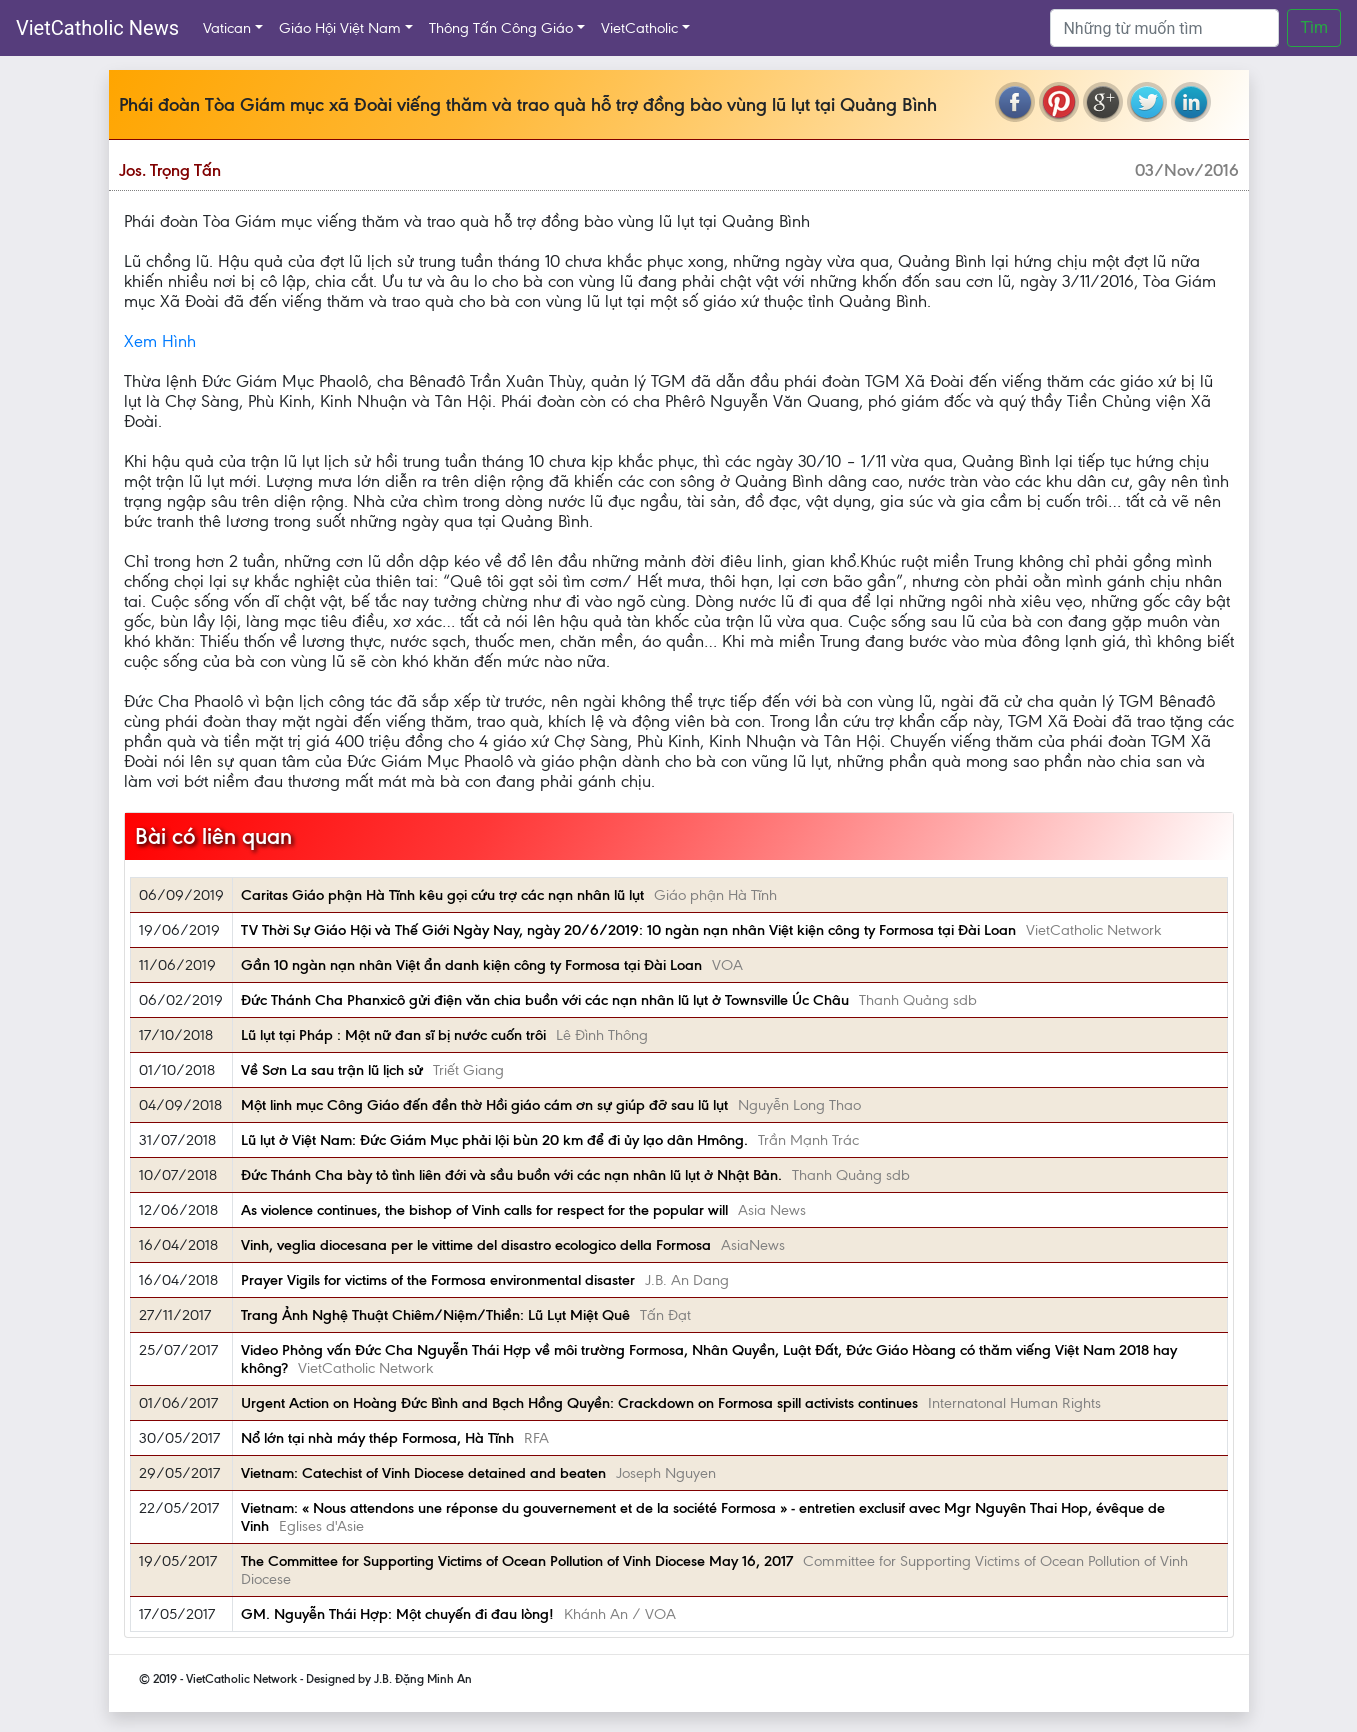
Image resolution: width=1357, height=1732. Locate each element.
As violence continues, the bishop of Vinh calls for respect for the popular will (484, 1210)
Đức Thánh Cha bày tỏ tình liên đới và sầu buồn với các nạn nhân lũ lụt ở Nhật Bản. (511, 1175)
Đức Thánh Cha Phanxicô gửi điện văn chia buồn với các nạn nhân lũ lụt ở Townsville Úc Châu (545, 1000)
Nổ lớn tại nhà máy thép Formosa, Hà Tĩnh (377, 1438)
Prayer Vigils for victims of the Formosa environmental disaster (438, 1280)
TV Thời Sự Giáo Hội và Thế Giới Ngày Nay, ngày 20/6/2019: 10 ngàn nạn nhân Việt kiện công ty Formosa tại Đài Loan (628, 930)
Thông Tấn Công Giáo (501, 28)
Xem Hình (160, 341)
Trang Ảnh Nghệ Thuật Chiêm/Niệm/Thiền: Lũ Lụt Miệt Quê (435, 1315)
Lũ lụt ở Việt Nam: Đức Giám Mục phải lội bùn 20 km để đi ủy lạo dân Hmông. (494, 1140)
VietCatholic (639, 28)
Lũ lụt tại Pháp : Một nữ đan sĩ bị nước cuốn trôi (393, 1035)
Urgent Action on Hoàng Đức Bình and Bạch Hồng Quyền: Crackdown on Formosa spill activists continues (579, 1403)
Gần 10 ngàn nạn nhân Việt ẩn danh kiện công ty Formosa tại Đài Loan (471, 965)
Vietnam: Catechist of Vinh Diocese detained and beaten (423, 1473)
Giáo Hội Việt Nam (340, 28)
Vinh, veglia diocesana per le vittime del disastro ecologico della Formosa (476, 1245)
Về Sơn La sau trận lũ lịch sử (332, 1070)
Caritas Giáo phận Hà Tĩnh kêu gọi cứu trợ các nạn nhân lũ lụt (442, 895)
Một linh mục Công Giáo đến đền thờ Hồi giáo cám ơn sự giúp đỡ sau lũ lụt (484, 1105)
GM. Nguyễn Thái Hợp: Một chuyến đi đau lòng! (397, 1614)
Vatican (227, 28)
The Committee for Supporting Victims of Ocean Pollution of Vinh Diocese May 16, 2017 (517, 1561)
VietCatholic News (97, 28)
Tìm (1314, 27)
